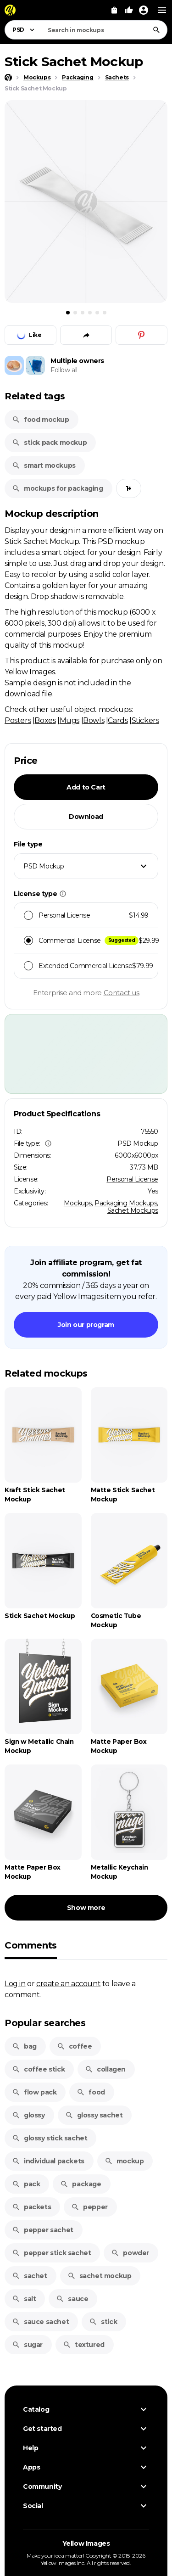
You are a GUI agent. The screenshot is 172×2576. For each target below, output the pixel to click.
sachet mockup (99, 2276)
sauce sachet (40, 2322)
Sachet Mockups (132, 1210)
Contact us (121, 992)
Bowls (93, 720)
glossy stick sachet (49, 2138)
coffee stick (38, 2069)
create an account (68, 1983)
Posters (18, 720)
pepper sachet (42, 2230)
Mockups (78, 1203)
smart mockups (44, 465)
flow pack (34, 2092)
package (80, 2184)
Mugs (69, 720)
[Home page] (8, 77)
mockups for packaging (57, 488)
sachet (29, 2276)
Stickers (145, 720)
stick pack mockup (49, 442)
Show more (86, 1908)
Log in (15, 1983)
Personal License (132, 1179)
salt (24, 2299)
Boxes (44, 720)
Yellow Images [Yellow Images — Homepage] (86, 2543)
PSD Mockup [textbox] (43, 866)
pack (26, 2184)
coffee (74, 2046)
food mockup (40, 419)
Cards (118, 720)
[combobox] (104, 30)
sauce (72, 2299)
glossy (28, 2115)
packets (31, 2207)
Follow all (64, 370)
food (91, 2092)
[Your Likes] (128, 10)
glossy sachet (94, 2115)
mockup (124, 2161)
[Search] (156, 29)
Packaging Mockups (125, 1203)
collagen (105, 2069)
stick (103, 2322)
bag (24, 2046)
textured (84, 2345)
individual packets (48, 2161)
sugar (27, 2345)
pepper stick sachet (51, 2253)
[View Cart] (114, 10)
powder (130, 2253)
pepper (89, 2207)
